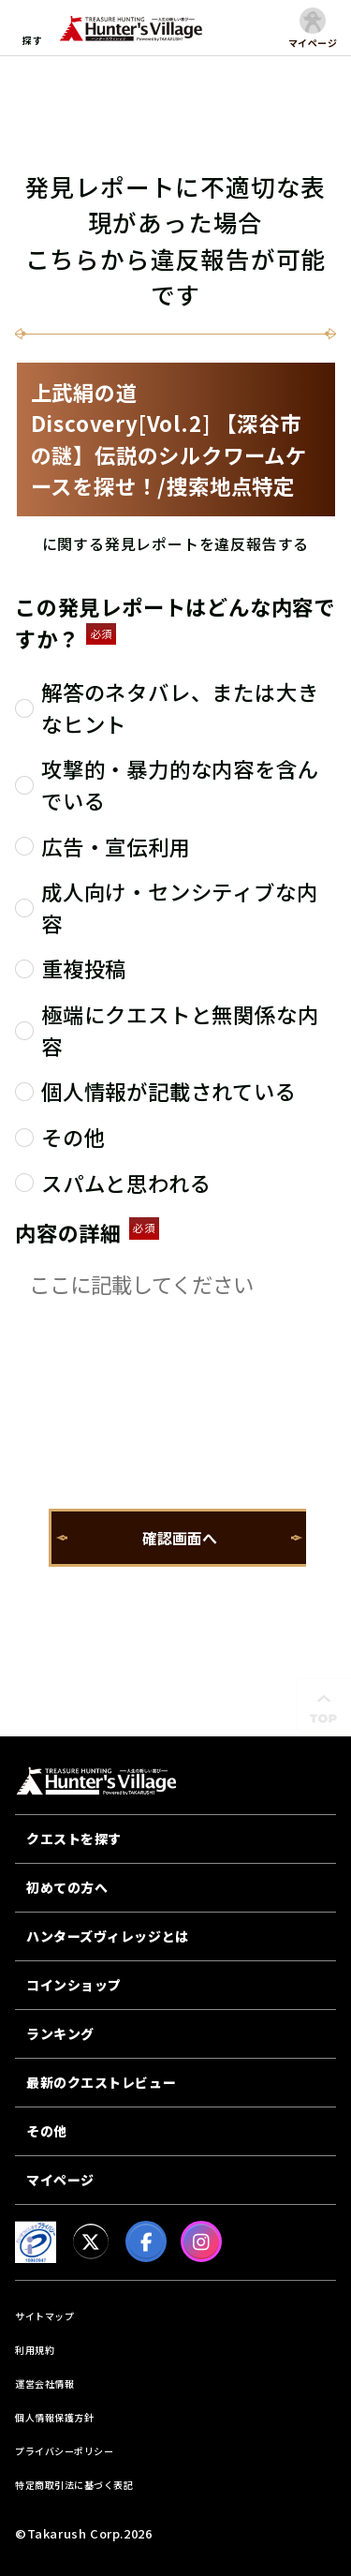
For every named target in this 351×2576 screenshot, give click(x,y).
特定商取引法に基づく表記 (74, 2485)
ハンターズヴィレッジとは (107, 1936)
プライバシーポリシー (64, 2451)
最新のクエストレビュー (101, 2082)
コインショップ (74, 1984)
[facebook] (146, 2241)
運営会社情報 (44, 2383)
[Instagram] (201, 2241)
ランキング (60, 2033)
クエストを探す (74, 1838)
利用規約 (34, 2350)
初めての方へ (67, 1887)
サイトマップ (44, 2316)
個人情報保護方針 (54, 2417)
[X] (90, 2241)
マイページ (60, 2179)
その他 (46, 2131)
